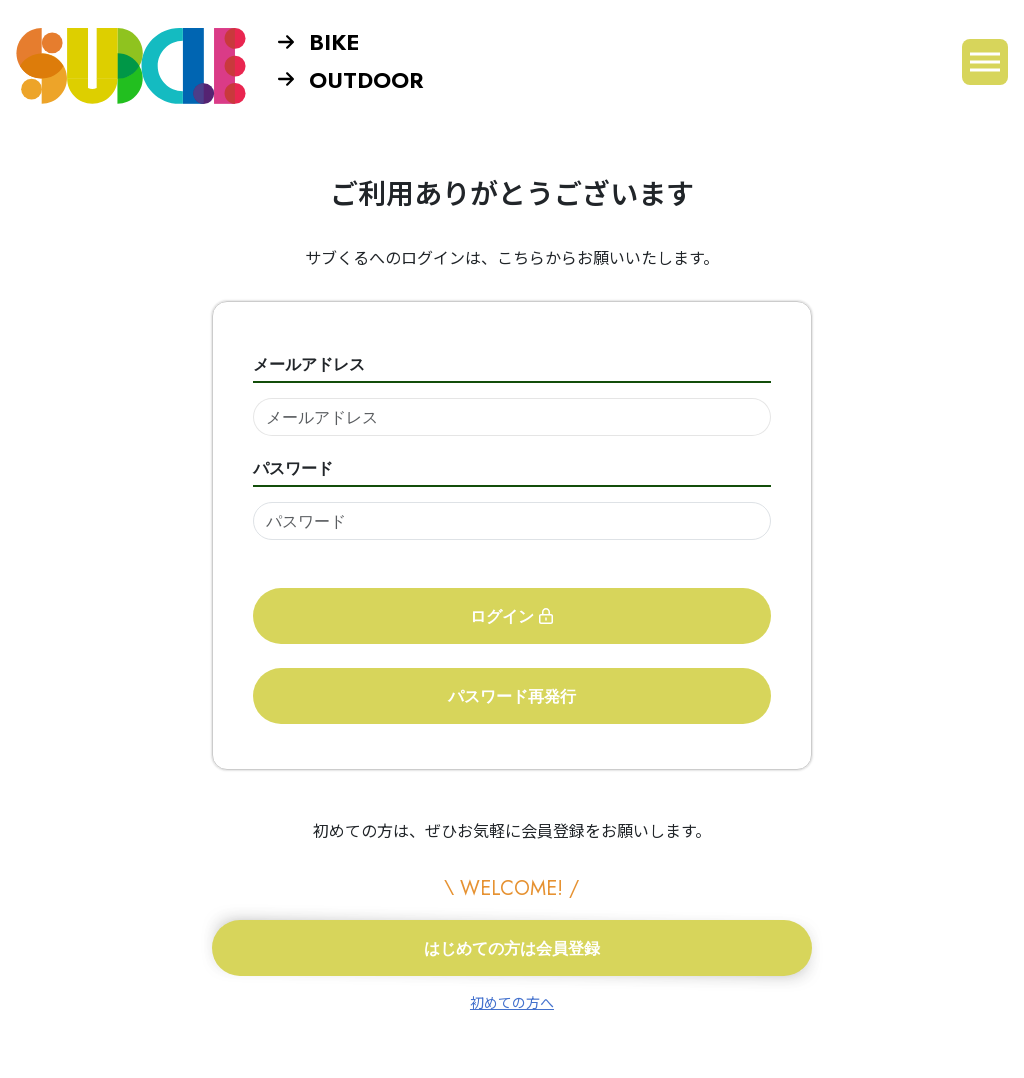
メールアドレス (309, 364)
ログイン (511, 616)
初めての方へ (512, 1002)
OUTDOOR (350, 80)
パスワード (293, 468)
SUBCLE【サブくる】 (131, 65)
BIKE (318, 42)
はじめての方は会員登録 (512, 948)
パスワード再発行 (512, 696)
